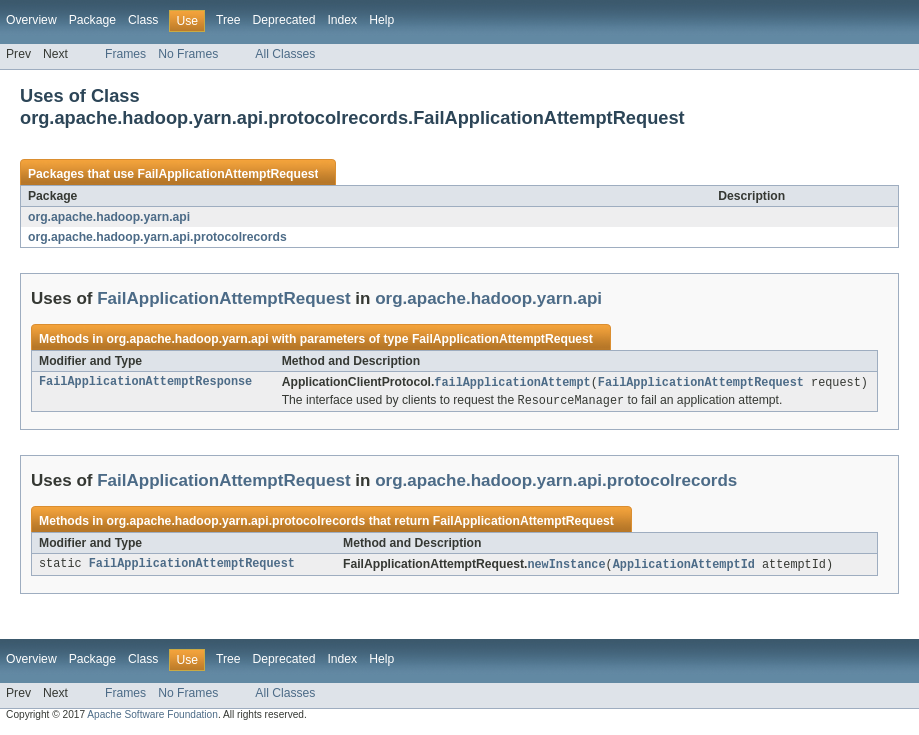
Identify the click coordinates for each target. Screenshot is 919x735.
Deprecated (284, 20)
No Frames (188, 54)
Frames (125, 54)
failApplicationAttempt (512, 383)
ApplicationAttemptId (684, 567)
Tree (228, 20)
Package (92, 20)
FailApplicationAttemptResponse (145, 383)
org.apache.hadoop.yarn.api (109, 217)
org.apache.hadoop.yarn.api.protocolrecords (157, 237)
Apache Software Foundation (152, 717)
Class (143, 20)
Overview (31, 20)
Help (381, 20)
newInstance (566, 567)
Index (342, 20)
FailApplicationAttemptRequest (227, 174)
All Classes (285, 54)
